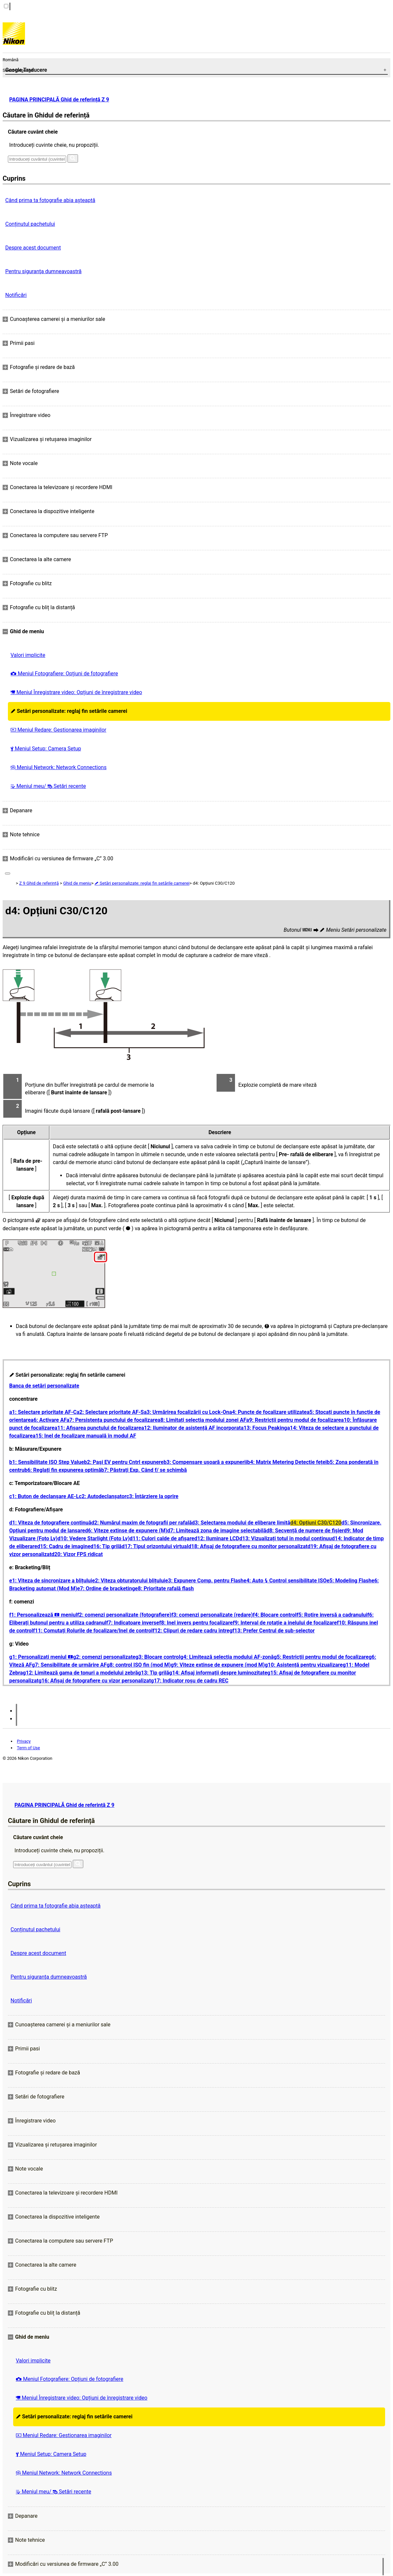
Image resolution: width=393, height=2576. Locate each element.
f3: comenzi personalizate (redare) (212, 1615)
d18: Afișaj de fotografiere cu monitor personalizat (247, 1546)
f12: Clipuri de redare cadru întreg (192, 1630)
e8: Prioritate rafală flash (164, 1588)
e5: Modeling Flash (349, 1580)
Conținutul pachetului (30, 224)
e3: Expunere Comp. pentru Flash (204, 1580)
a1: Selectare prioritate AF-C (43, 1412)
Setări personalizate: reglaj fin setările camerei (69, 711)
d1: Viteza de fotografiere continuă (50, 1523)
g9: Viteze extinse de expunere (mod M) (218, 1665)
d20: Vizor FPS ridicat (77, 1554)
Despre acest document (33, 248)
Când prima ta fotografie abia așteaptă (50, 200)
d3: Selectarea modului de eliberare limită (241, 1523)
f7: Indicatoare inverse (132, 1623)
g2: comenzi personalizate (104, 1657)
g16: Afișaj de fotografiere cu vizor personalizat (95, 1681)
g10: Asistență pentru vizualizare (304, 1665)
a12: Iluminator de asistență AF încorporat (191, 1428)
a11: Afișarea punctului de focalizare (97, 1428)
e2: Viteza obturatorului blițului (128, 1580)
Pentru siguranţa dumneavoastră (43, 271)
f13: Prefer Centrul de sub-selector (273, 1630)
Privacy (24, 1741)
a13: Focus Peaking (264, 1428)
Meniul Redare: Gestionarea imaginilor (58, 730)
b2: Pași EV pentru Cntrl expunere (124, 1462)
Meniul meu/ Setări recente (48, 786)
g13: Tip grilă (153, 1673)
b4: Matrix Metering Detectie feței (287, 1462)
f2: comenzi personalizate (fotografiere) (124, 1615)
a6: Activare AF (48, 1420)
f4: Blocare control (275, 1615)
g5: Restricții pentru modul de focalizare (321, 1657)
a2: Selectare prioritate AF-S (110, 1412)
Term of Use (28, 1747)
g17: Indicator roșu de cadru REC (189, 1681)
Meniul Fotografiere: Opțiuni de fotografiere (64, 673)
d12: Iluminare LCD (216, 1538)
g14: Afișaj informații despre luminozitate (218, 1673)
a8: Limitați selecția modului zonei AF (202, 1420)
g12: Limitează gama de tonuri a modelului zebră (80, 1673)
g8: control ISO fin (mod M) (139, 1665)
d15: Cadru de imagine (64, 1546)
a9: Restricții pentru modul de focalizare (293, 1420)
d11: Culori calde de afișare (162, 1538)
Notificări (16, 295)
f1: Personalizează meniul (43, 1615)
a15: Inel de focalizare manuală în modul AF (84, 1436)
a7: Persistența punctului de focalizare (111, 1420)
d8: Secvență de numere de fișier (305, 1530)
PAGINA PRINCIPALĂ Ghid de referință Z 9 (59, 99)
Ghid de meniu (77, 883)
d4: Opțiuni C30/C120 (315, 1523)
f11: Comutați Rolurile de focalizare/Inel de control (92, 1630)
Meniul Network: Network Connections (59, 767)
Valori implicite (28, 655)
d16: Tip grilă (106, 1546)
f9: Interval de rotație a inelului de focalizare (285, 1623)
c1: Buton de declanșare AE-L (44, 1496)
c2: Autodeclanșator (102, 1496)
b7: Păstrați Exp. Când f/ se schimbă (144, 1470)
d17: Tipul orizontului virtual (154, 1546)
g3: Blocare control (157, 1657)
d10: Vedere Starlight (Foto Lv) (94, 1538)
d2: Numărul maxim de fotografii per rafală (141, 1523)
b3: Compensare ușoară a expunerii (205, 1462)
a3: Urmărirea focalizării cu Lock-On (186, 1412)
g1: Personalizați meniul (41, 1657)
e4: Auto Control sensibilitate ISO (285, 1580)
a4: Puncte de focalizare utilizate (267, 1412)
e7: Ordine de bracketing (106, 1588)
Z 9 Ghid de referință (39, 883)
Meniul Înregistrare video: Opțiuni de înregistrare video (76, 692)
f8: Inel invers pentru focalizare (196, 1623)
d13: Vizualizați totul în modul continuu (285, 1538)
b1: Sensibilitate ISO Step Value (46, 1462)
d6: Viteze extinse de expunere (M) (126, 1530)
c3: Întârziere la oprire (152, 1496)
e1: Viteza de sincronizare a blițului (50, 1580)
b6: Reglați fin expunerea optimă (62, 1470)
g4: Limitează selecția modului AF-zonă (227, 1657)
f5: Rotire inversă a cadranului (332, 1615)
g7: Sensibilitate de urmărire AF (69, 1665)
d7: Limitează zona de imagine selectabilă (216, 1530)
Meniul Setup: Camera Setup (46, 748)
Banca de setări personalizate (44, 1386)
